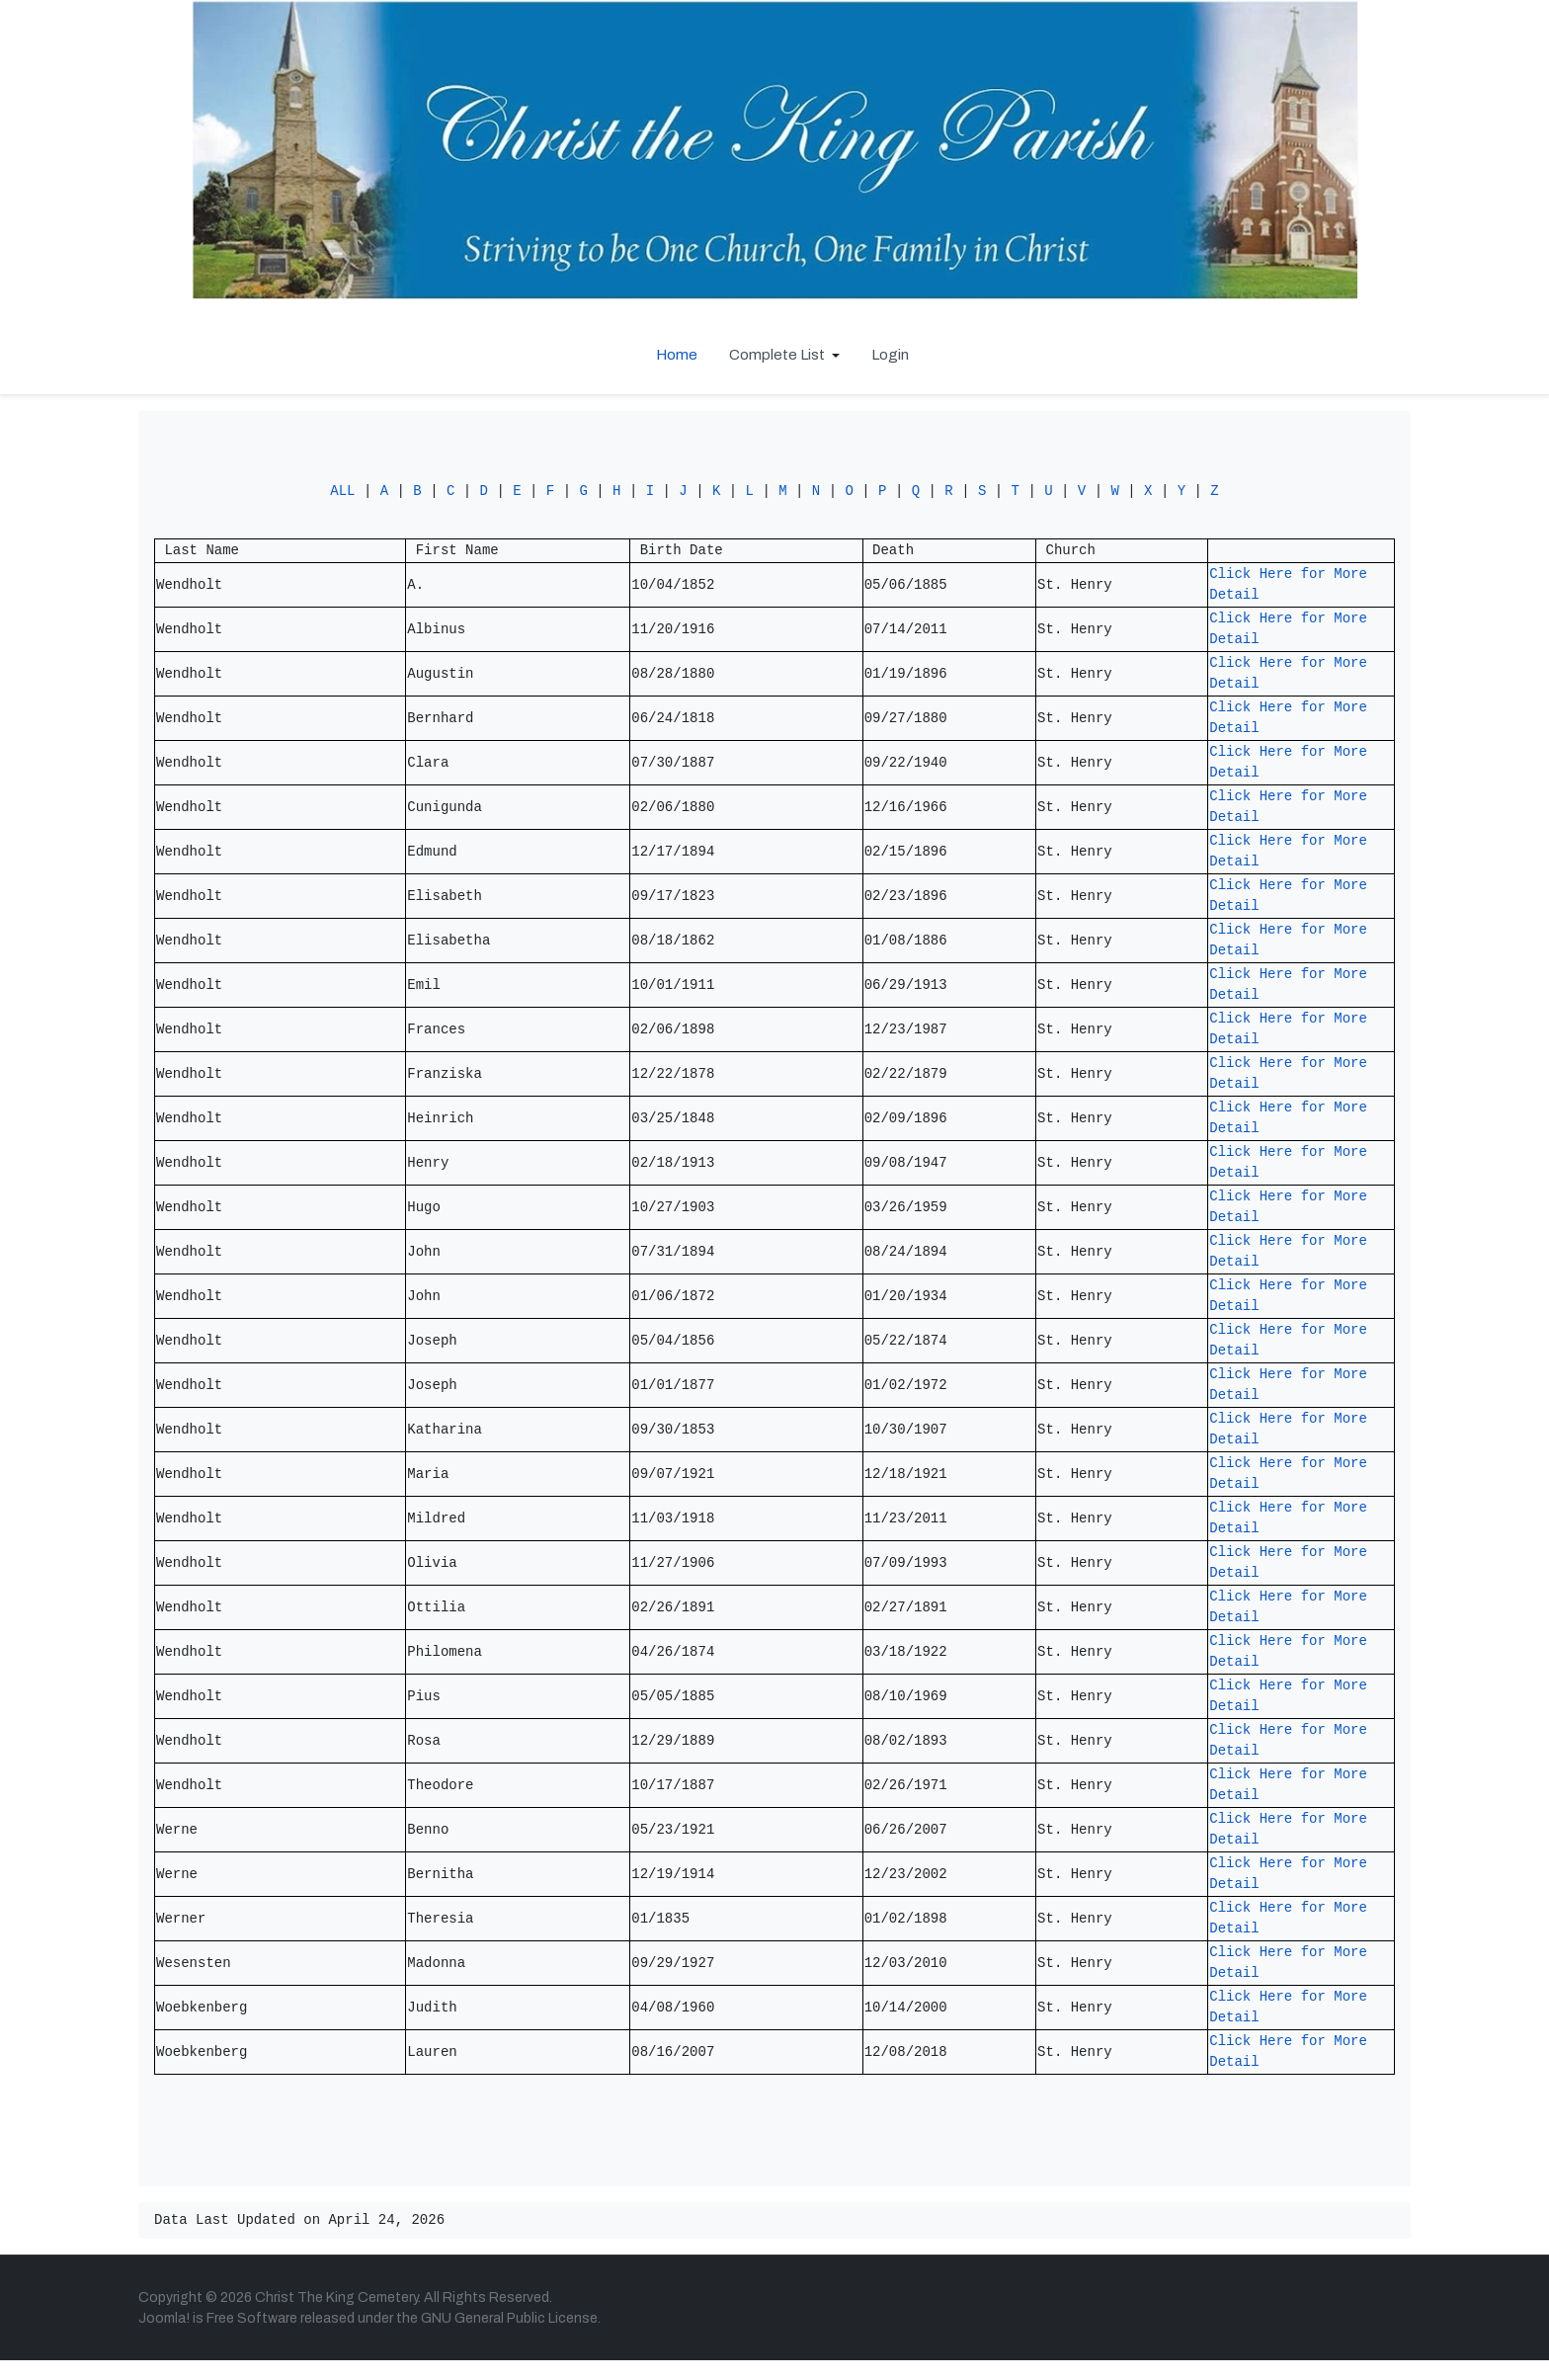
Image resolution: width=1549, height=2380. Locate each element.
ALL (342, 497)
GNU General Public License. (511, 2338)
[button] (784, 354)
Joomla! (164, 2338)
